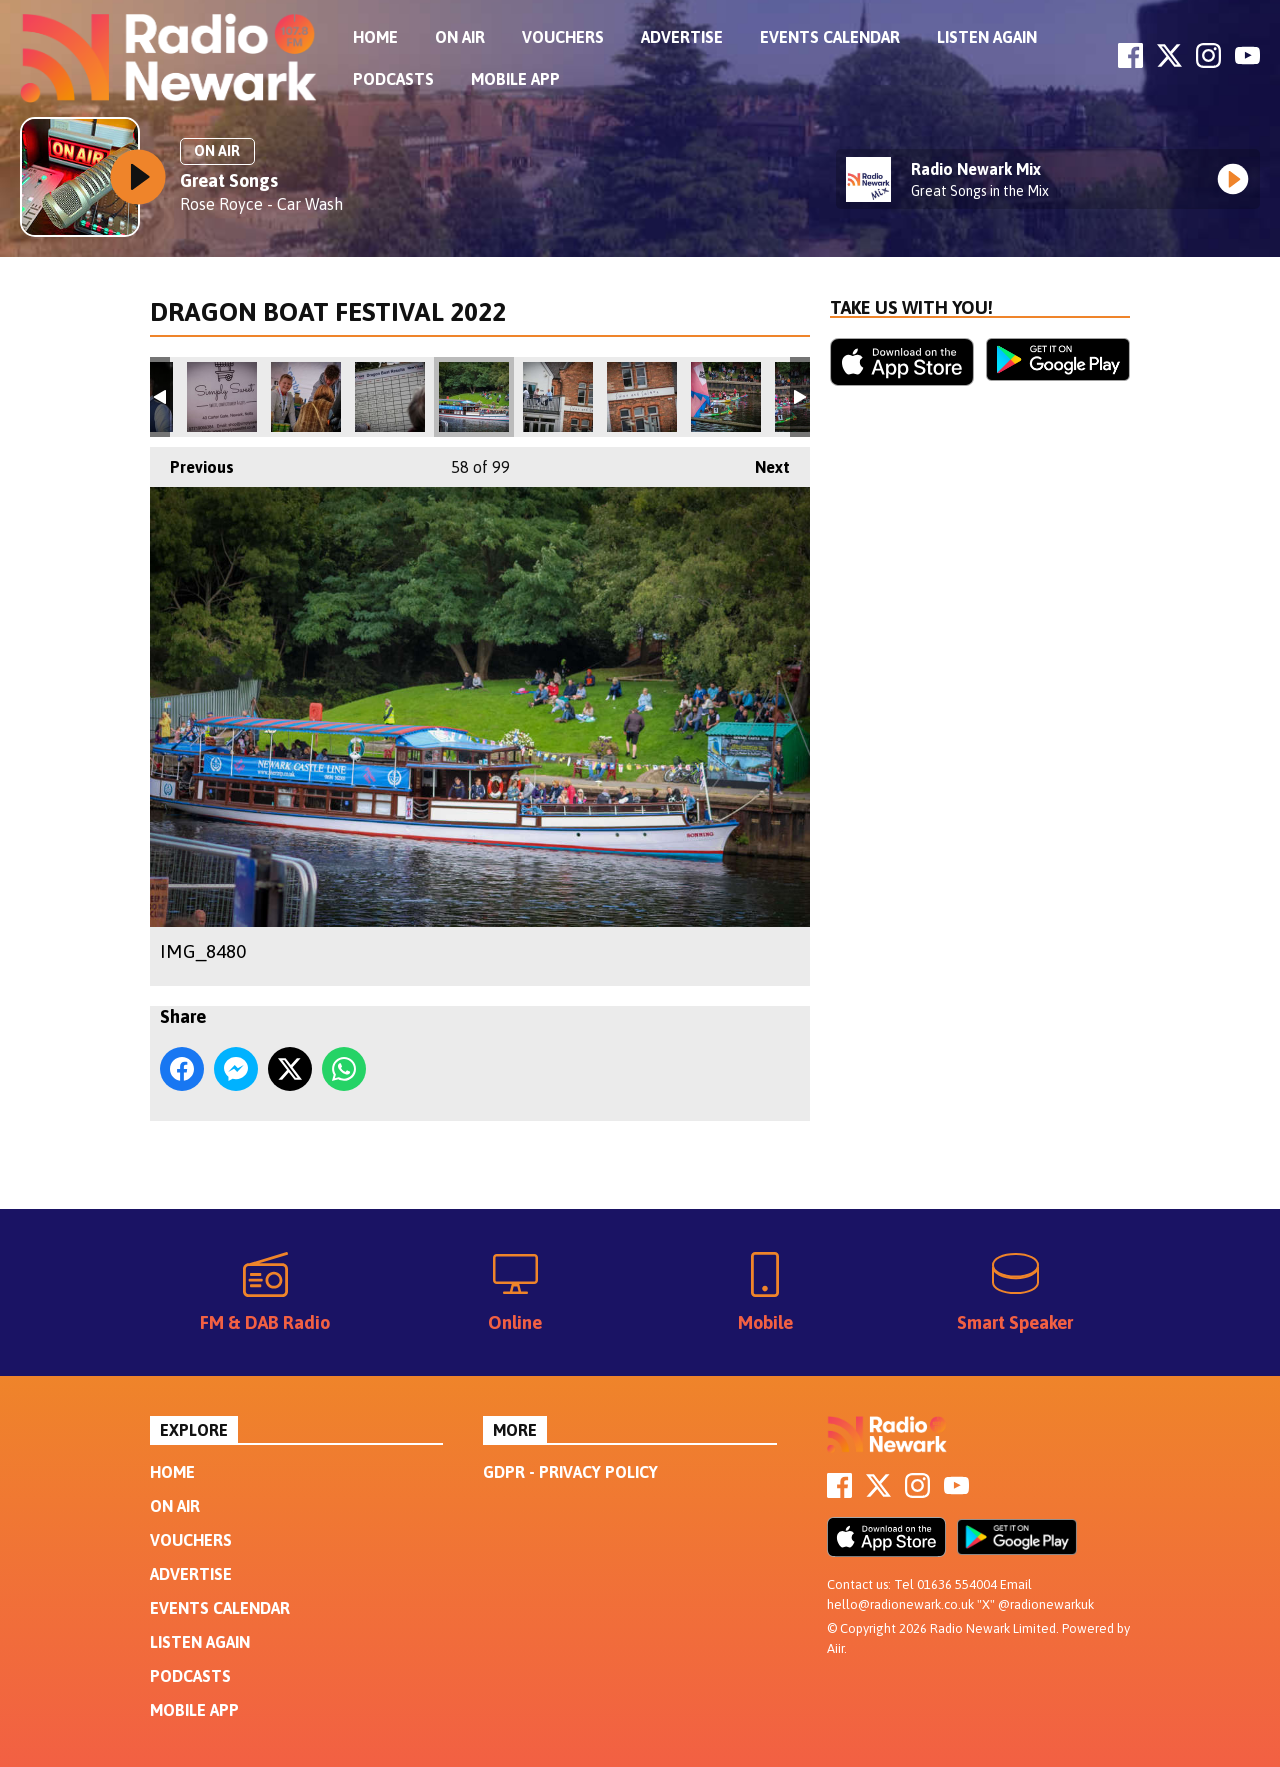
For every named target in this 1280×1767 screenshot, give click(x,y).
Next (762, 461)
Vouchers (563, 37)
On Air (460, 37)
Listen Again (987, 37)
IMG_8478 (390, 397)
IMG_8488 (726, 397)
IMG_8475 (222, 397)
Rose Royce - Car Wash (261, 204)
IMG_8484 (642, 397)
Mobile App (515, 79)
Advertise (682, 37)
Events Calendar (830, 37)
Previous (192, 461)
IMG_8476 (306, 397)
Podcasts (393, 79)
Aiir (835, 1648)
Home (375, 37)
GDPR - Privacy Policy (570, 1472)
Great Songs (229, 180)
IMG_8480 (474, 397)
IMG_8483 (558, 397)
